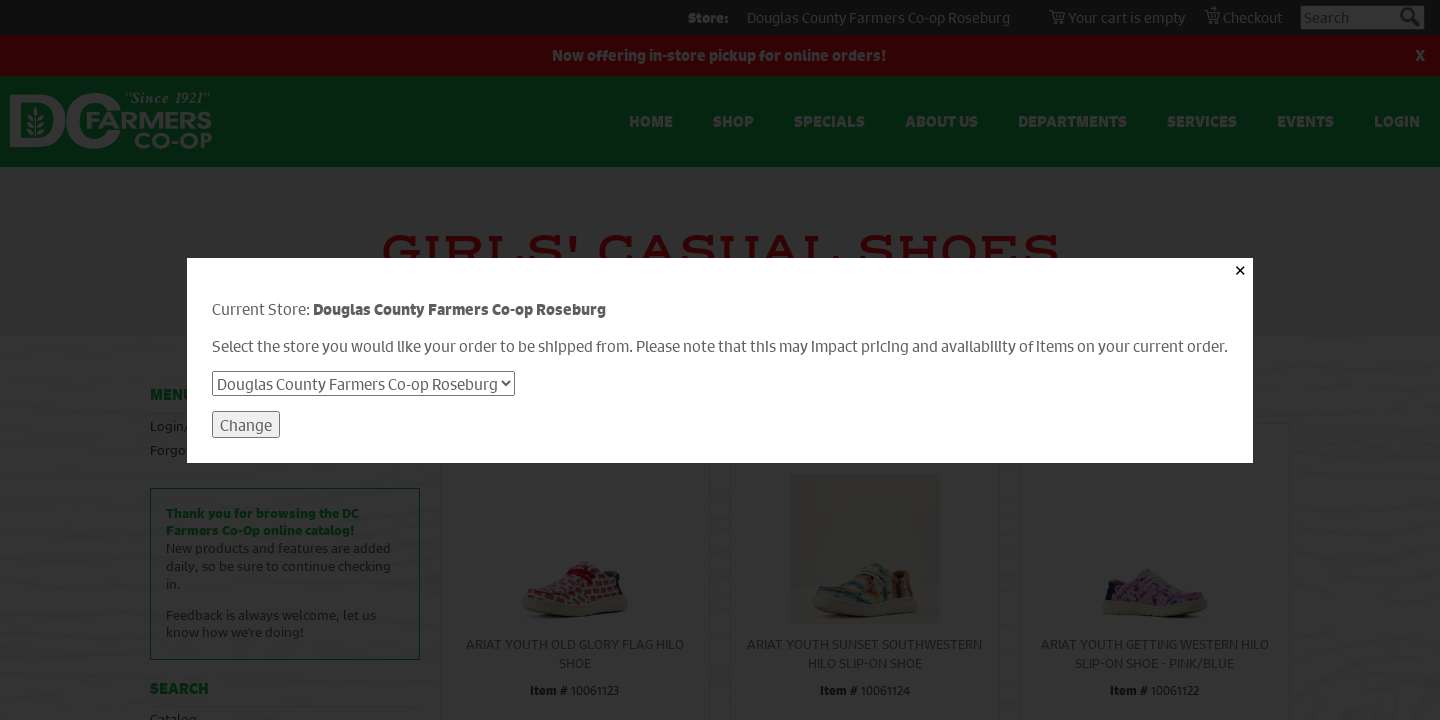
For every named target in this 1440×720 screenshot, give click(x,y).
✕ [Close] (1240, 270)
